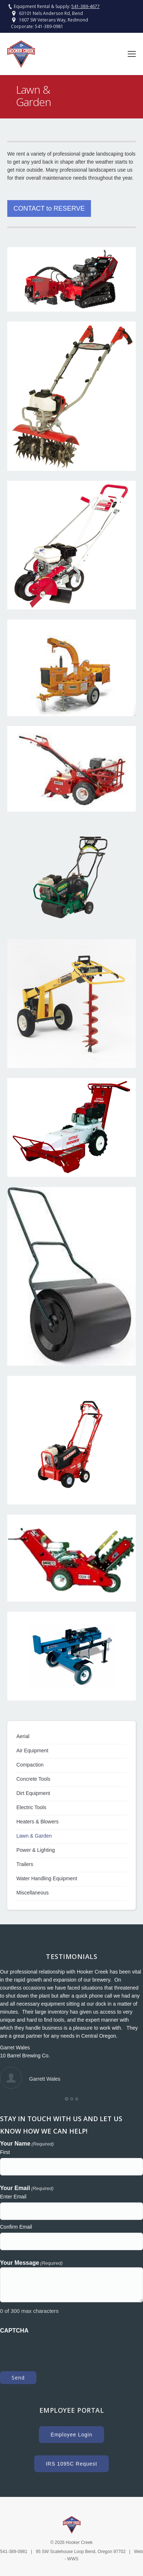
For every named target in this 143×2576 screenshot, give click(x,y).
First (5, 2152)
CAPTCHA (14, 2330)
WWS (73, 2558)
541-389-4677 (85, 6)
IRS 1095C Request (72, 2464)
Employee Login (71, 2435)
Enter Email (13, 2197)
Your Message (31, 2263)
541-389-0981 (49, 26)
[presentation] (55, 2349)
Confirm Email (16, 2227)
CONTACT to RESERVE (49, 208)
